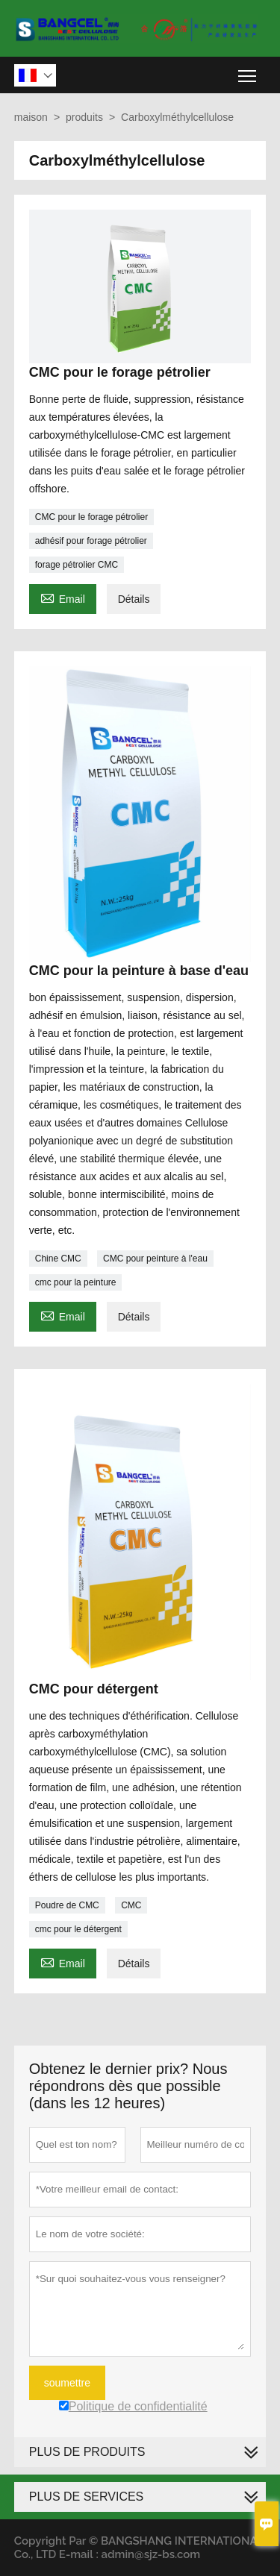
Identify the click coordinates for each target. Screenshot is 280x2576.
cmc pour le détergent (78, 1929)
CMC (131, 1905)
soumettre (67, 2383)
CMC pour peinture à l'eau (155, 1258)
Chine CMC (58, 1258)
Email (62, 597)
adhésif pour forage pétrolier (91, 541)
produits (84, 117)
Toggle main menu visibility (248, 70)
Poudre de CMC (67, 1905)
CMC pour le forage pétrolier (91, 517)
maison (31, 117)
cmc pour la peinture (75, 1282)
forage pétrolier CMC (76, 565)
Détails (134, 599)
